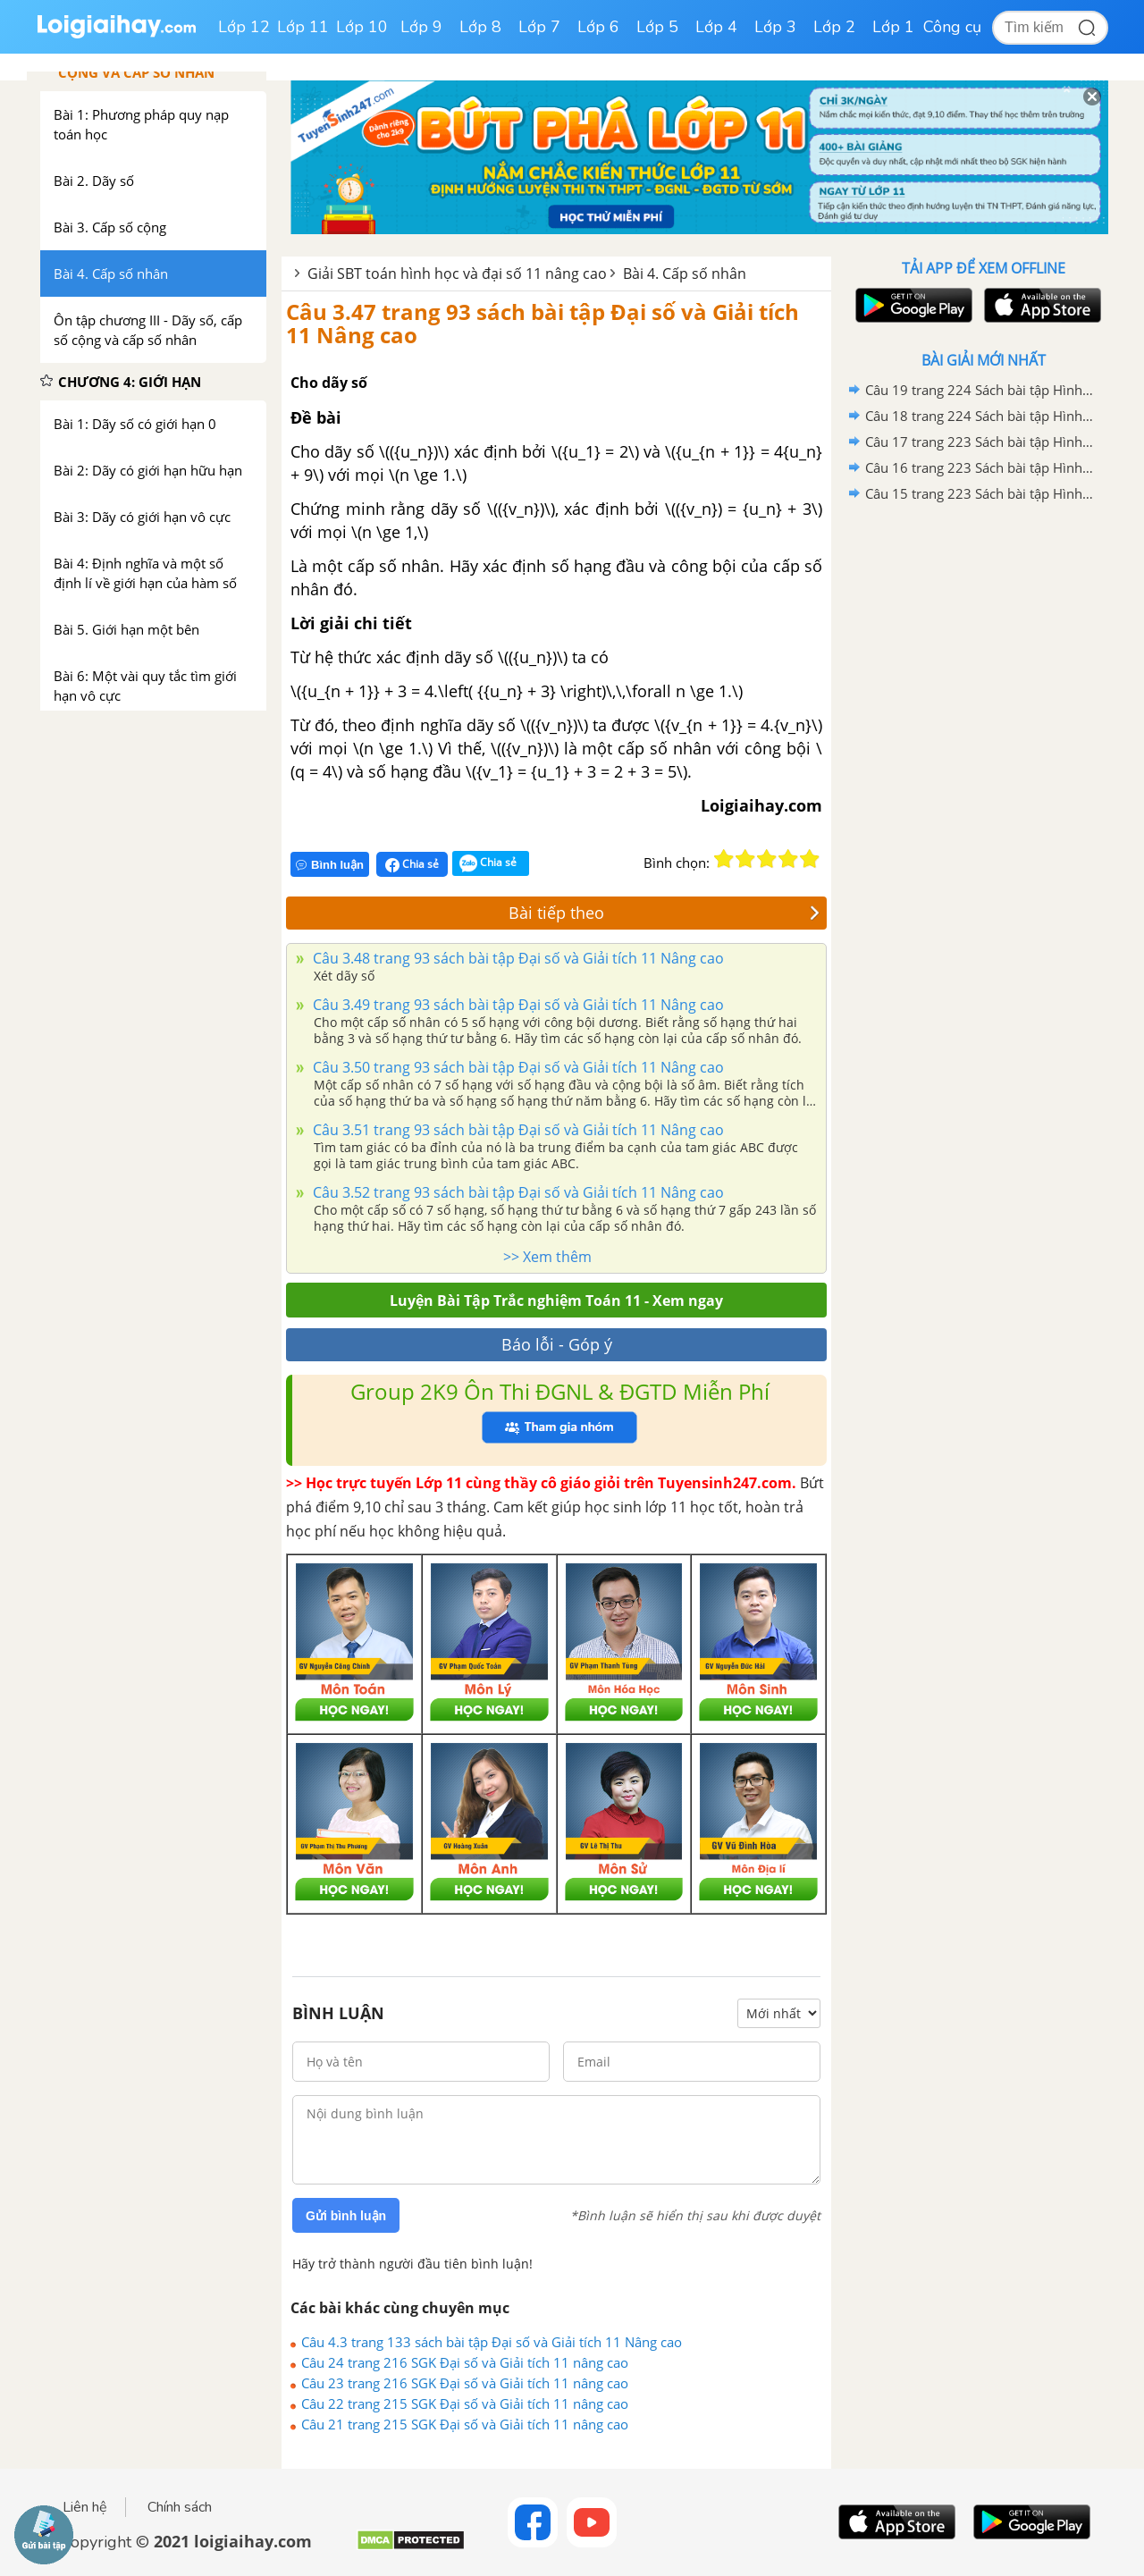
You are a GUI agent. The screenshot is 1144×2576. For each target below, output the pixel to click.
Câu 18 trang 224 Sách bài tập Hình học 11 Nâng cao (980, 416)
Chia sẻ (412, 864)
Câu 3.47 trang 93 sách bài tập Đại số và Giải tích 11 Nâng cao (542, 323)
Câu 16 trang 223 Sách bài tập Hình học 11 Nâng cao (980, 467)
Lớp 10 (362, 27)
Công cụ (952, 27)
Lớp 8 (480, 27)
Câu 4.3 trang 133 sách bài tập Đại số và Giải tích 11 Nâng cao (491, 2342)
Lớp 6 (598, 27)
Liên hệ (85, 2507)
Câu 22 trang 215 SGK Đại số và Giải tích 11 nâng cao (464, 2403)
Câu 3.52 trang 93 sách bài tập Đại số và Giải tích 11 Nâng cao (516, 1192)
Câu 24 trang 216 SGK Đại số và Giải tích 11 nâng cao (464, 2362)
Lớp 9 (421, 27)
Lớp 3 (775, 27)
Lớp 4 (716, 27)
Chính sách (179, 2507)
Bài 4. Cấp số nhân (684, 273)
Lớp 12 (244, 27)
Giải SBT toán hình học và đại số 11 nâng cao (457, 273)
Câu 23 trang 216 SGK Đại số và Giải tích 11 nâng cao (464, 2383)
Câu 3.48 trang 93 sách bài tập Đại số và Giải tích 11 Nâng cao (516, 958)
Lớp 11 (303, 27)
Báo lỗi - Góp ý (556, 1344)
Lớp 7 (539, 27)
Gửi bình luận (346, 2216)
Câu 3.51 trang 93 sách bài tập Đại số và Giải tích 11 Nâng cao (516, 1130)
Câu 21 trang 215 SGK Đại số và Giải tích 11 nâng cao (464, 2424)
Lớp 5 (657, 27)
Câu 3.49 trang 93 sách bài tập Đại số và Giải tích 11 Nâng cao (516, 1004)
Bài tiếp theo (664, 912)
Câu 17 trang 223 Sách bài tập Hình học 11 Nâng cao (980, 441)
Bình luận (330, 864)
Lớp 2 (834, 27)
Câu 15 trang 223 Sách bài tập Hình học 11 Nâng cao (980, 493)
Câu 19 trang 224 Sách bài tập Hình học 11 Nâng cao (980, 390)
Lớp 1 (893, 27)
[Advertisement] (983, 791)
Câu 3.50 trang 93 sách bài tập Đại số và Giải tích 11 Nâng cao (516, 1067)
